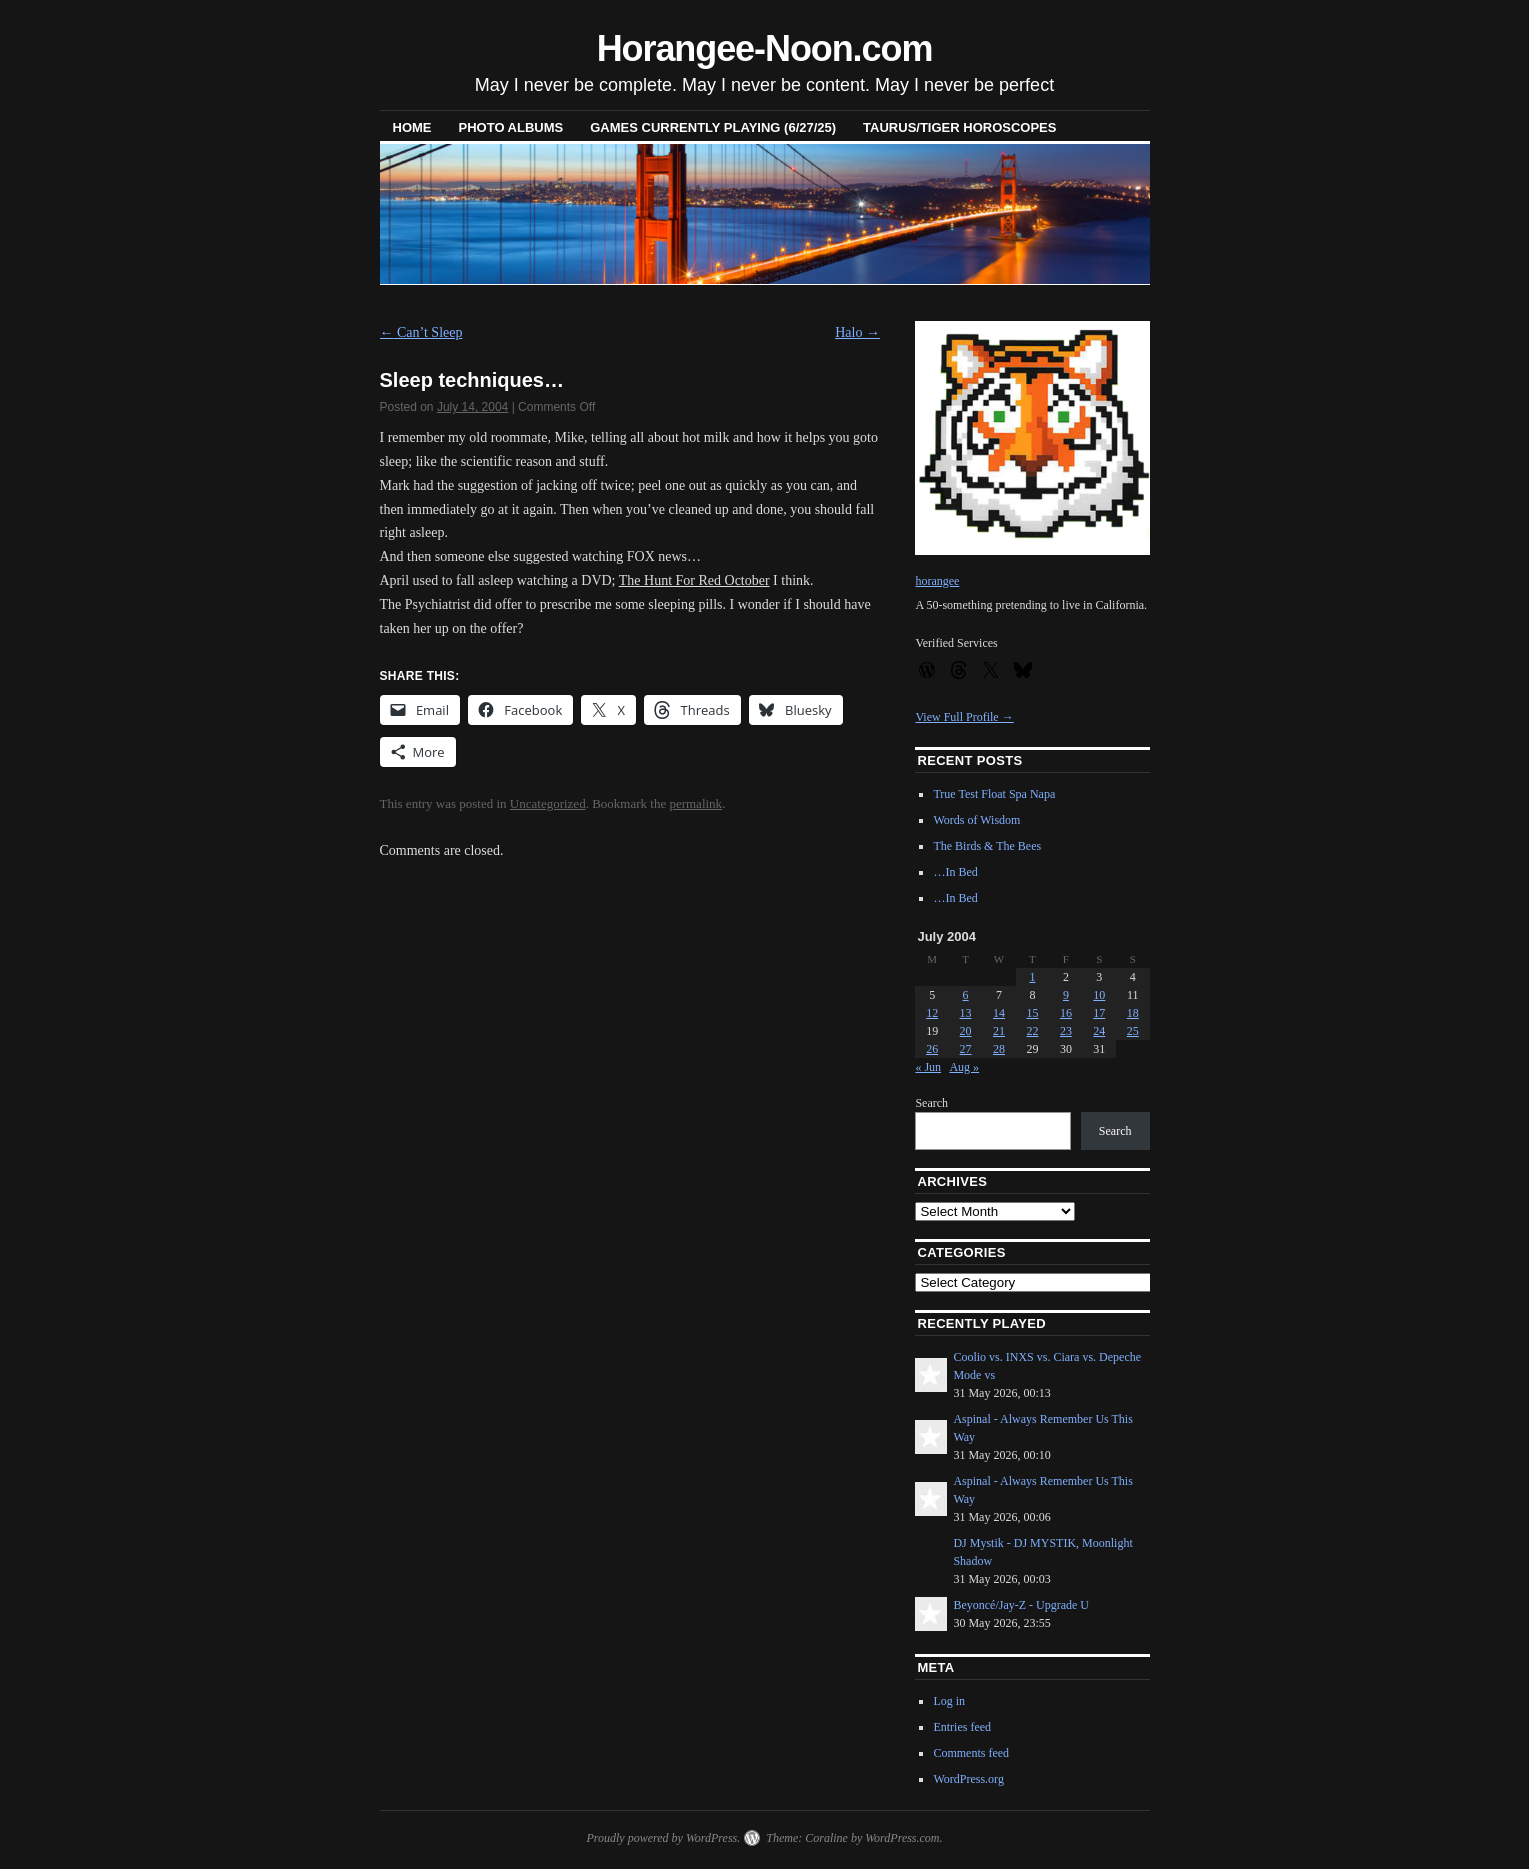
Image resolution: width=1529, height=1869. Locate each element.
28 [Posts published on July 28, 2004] (999, 1049)
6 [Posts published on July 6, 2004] (966, 995)
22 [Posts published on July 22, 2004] (1032, 1031)
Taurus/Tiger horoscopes (959, 127)
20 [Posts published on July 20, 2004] (966, 1031)
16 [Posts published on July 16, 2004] (1066, 1013)
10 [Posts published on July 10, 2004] (1099, 995)
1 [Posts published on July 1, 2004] (1032, 977)
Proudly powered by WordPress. (663, 1838)
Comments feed (971, 1753)
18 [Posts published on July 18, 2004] (1133, 1013)
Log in (949, 1701)
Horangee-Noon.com (765, 48)
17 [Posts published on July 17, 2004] (1099, 1013)
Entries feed (962, 1727)
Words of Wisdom (976, 820)
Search (931, 1103)
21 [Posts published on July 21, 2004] (999, 1031)
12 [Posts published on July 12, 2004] (932, 1013)
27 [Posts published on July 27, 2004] (966, 1049)
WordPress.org (968, 1779)
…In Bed (955, 872)
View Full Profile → (964, 717)
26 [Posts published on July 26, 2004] (932, 1049)
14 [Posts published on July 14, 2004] (999, 1013)
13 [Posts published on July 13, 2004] (966, 1013)
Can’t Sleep (421, 332)
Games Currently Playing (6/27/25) (713, 127)
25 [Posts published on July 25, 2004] (1133, 1031)
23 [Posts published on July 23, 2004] (1066, 1031)
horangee (937, 581)
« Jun (928, 1067)
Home (412, 127)
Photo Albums (511, 127)
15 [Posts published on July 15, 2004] (1032, 1013)
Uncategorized (548, 803)
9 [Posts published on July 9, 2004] (1066, 995)
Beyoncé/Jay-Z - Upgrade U (1021, 1605)
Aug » (964, 1067)
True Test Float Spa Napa (994, 794)
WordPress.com (902, 1838)
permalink (695, 803)
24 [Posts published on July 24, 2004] (1099, 1031)
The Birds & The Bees (987, 846)
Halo (857, 332)
